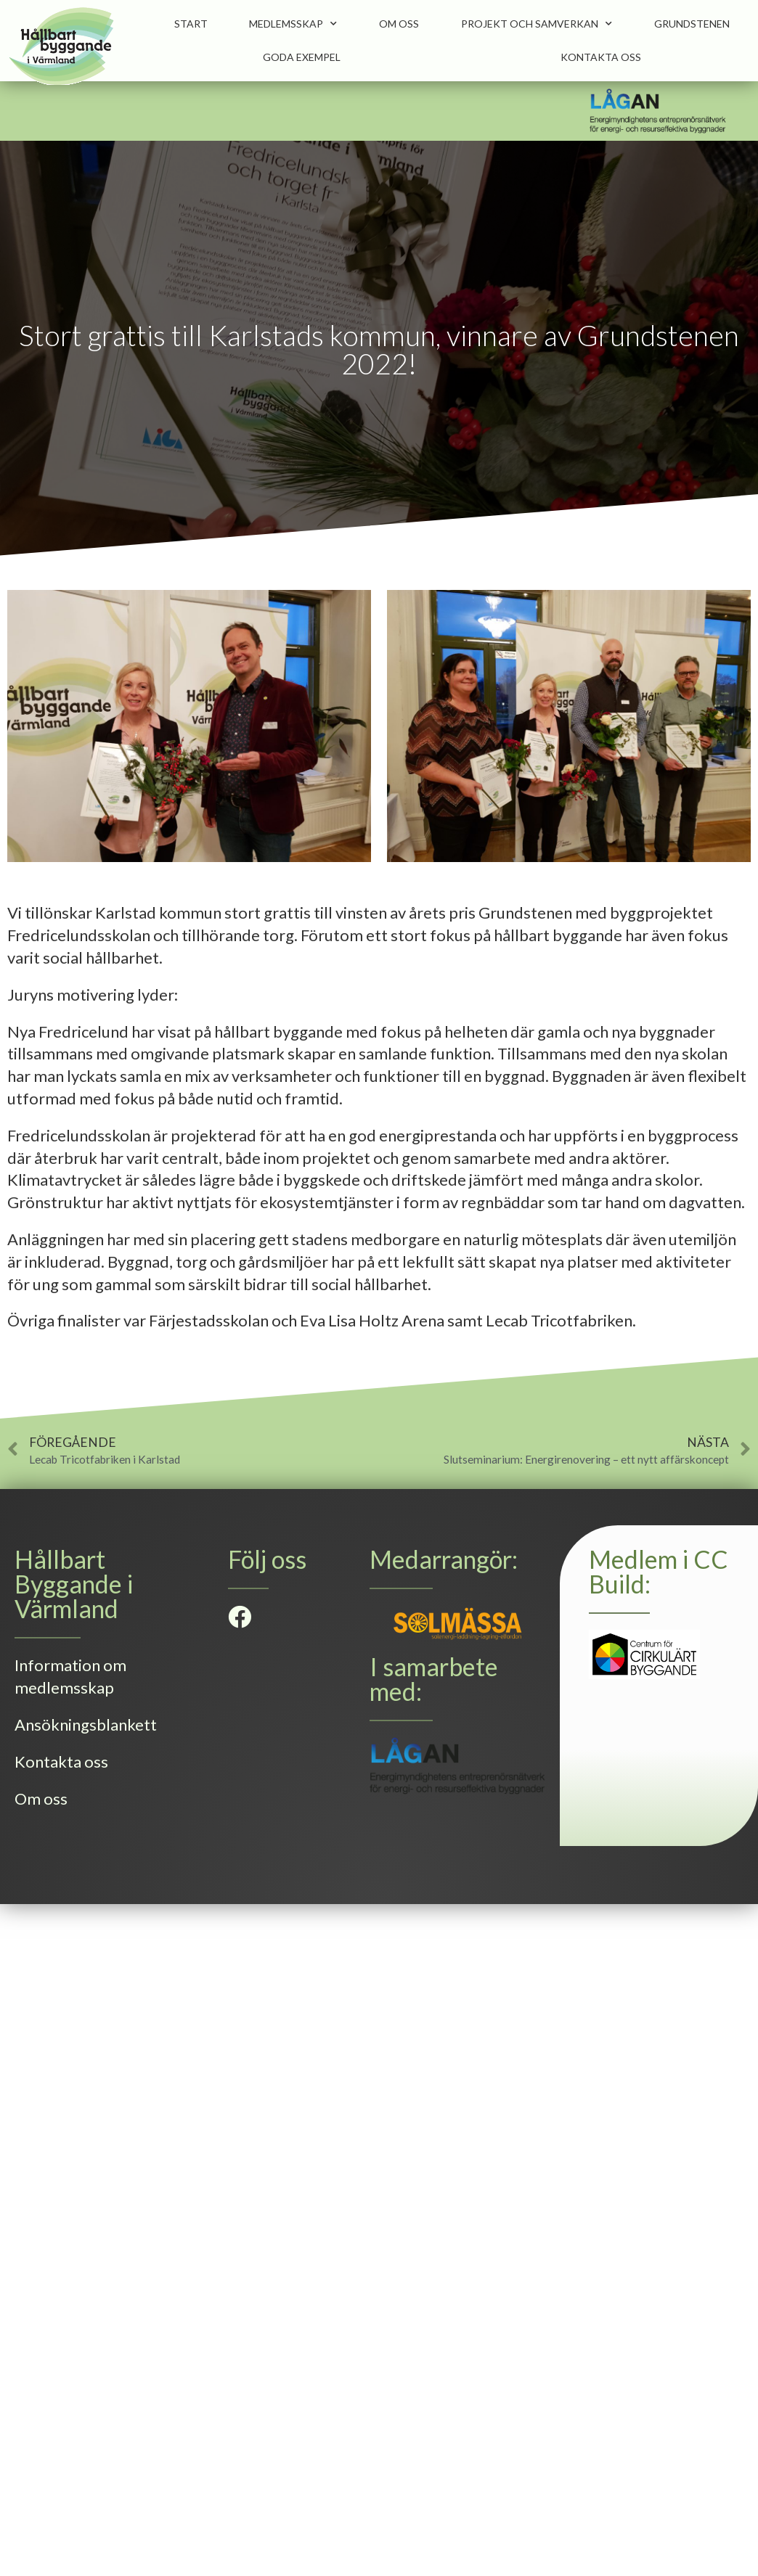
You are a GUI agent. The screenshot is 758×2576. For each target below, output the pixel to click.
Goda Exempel (302, 57)
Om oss (399, 23)
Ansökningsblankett (86, 1724)
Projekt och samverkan (536, 24)
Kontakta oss (601, 57)
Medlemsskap (293, 24)
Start (191, 23)
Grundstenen (692, 23)
